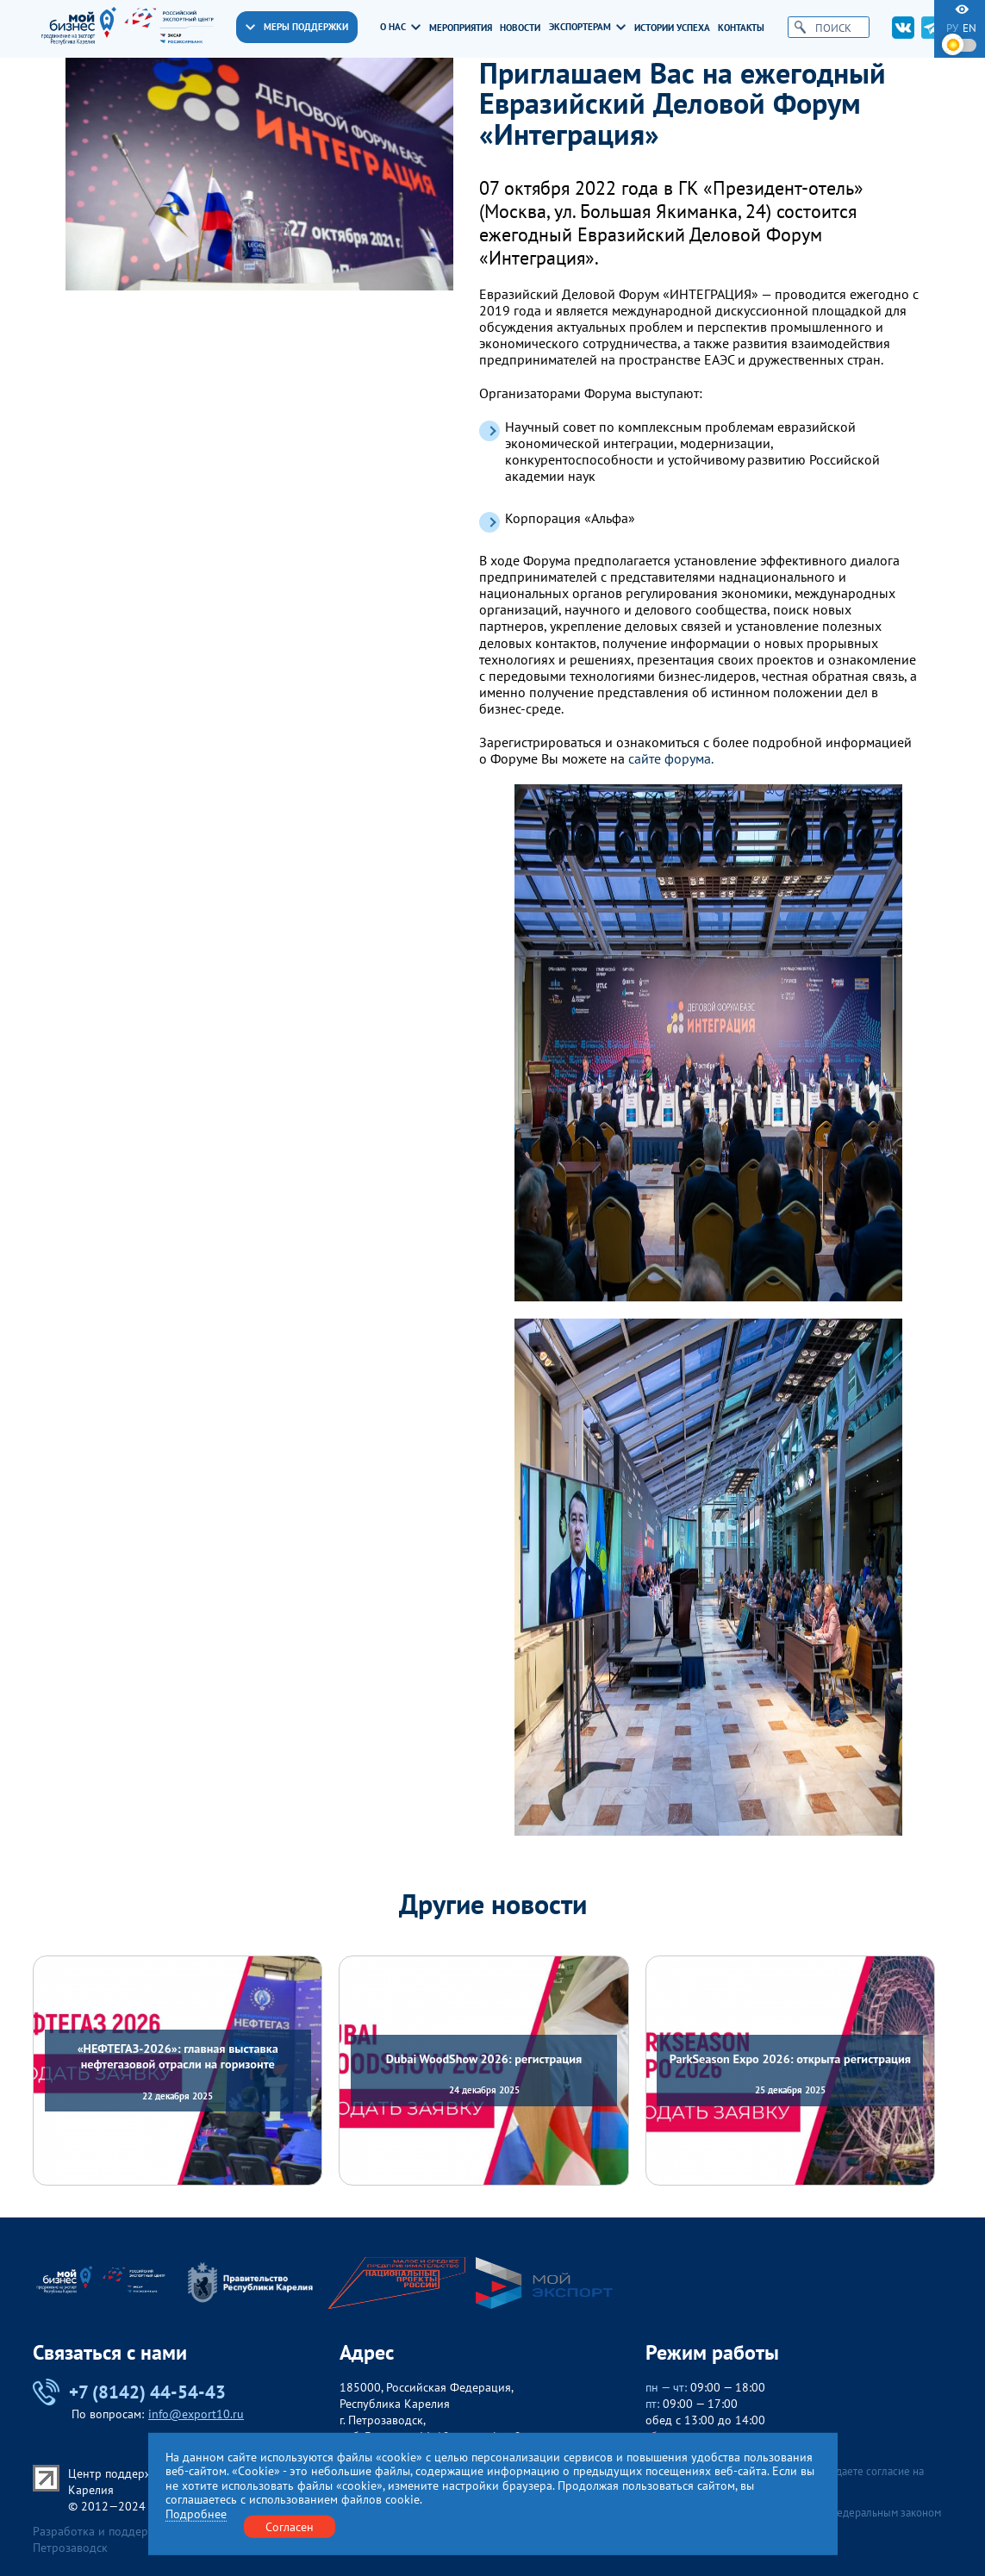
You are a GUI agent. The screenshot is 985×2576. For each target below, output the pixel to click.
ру (952, 28)
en (969, 28)
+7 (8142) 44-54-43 (129, 2392)
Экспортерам (587, 27)
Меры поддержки (297, 27)
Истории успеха (672, 28)
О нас (400, 27)
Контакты (741, 28)
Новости (520, 28)
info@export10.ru (196, 2413)
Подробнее (196, 2513)
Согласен (289, 2525)
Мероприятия (460, 28)
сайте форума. (671, 759)
